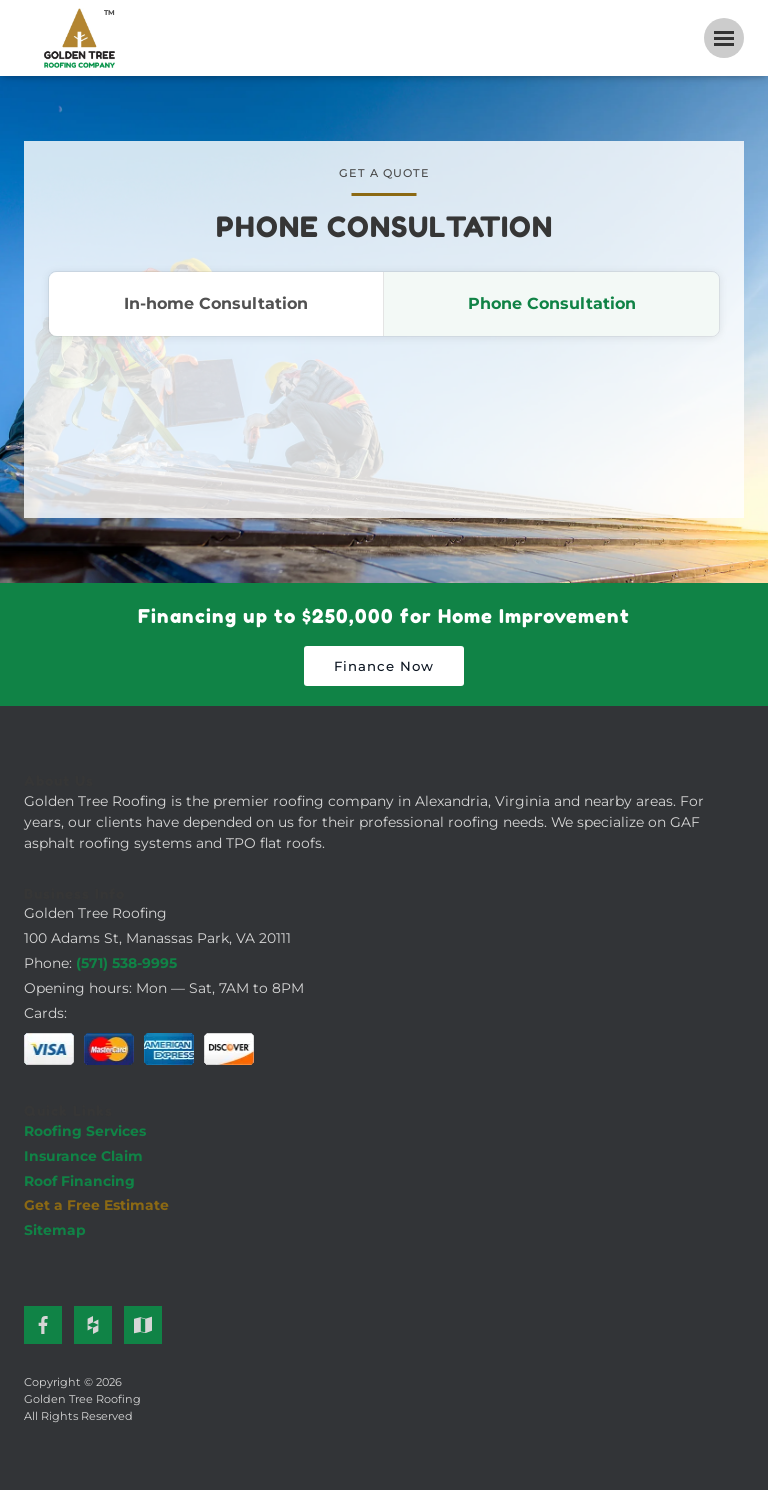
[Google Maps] (143, 1325)
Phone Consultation (552, 303)
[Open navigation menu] (724, 38)
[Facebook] (43, 1325)
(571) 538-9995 (126, 963)
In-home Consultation (216, 303)
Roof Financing (79, 1181)
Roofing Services (85, 1131)
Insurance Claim (83, 1156)
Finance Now (384, 666)
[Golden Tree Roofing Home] (79, 38)
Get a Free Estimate (96, 1205)
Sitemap (55, 1230)
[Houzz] (93, 1325)
